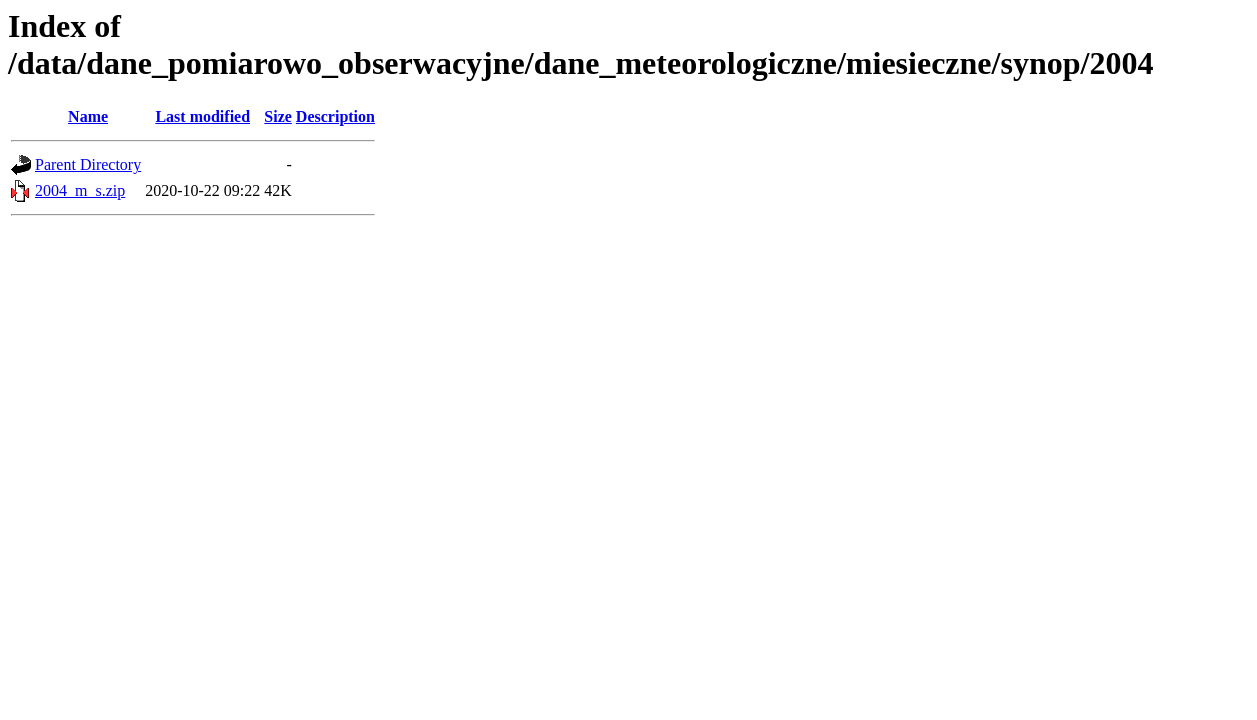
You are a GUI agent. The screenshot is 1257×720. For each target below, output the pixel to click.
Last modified (202, 116)
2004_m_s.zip (80, 190)
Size (278, 116)
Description (335, 116)
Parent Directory (88, 164)
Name (88, 116)
